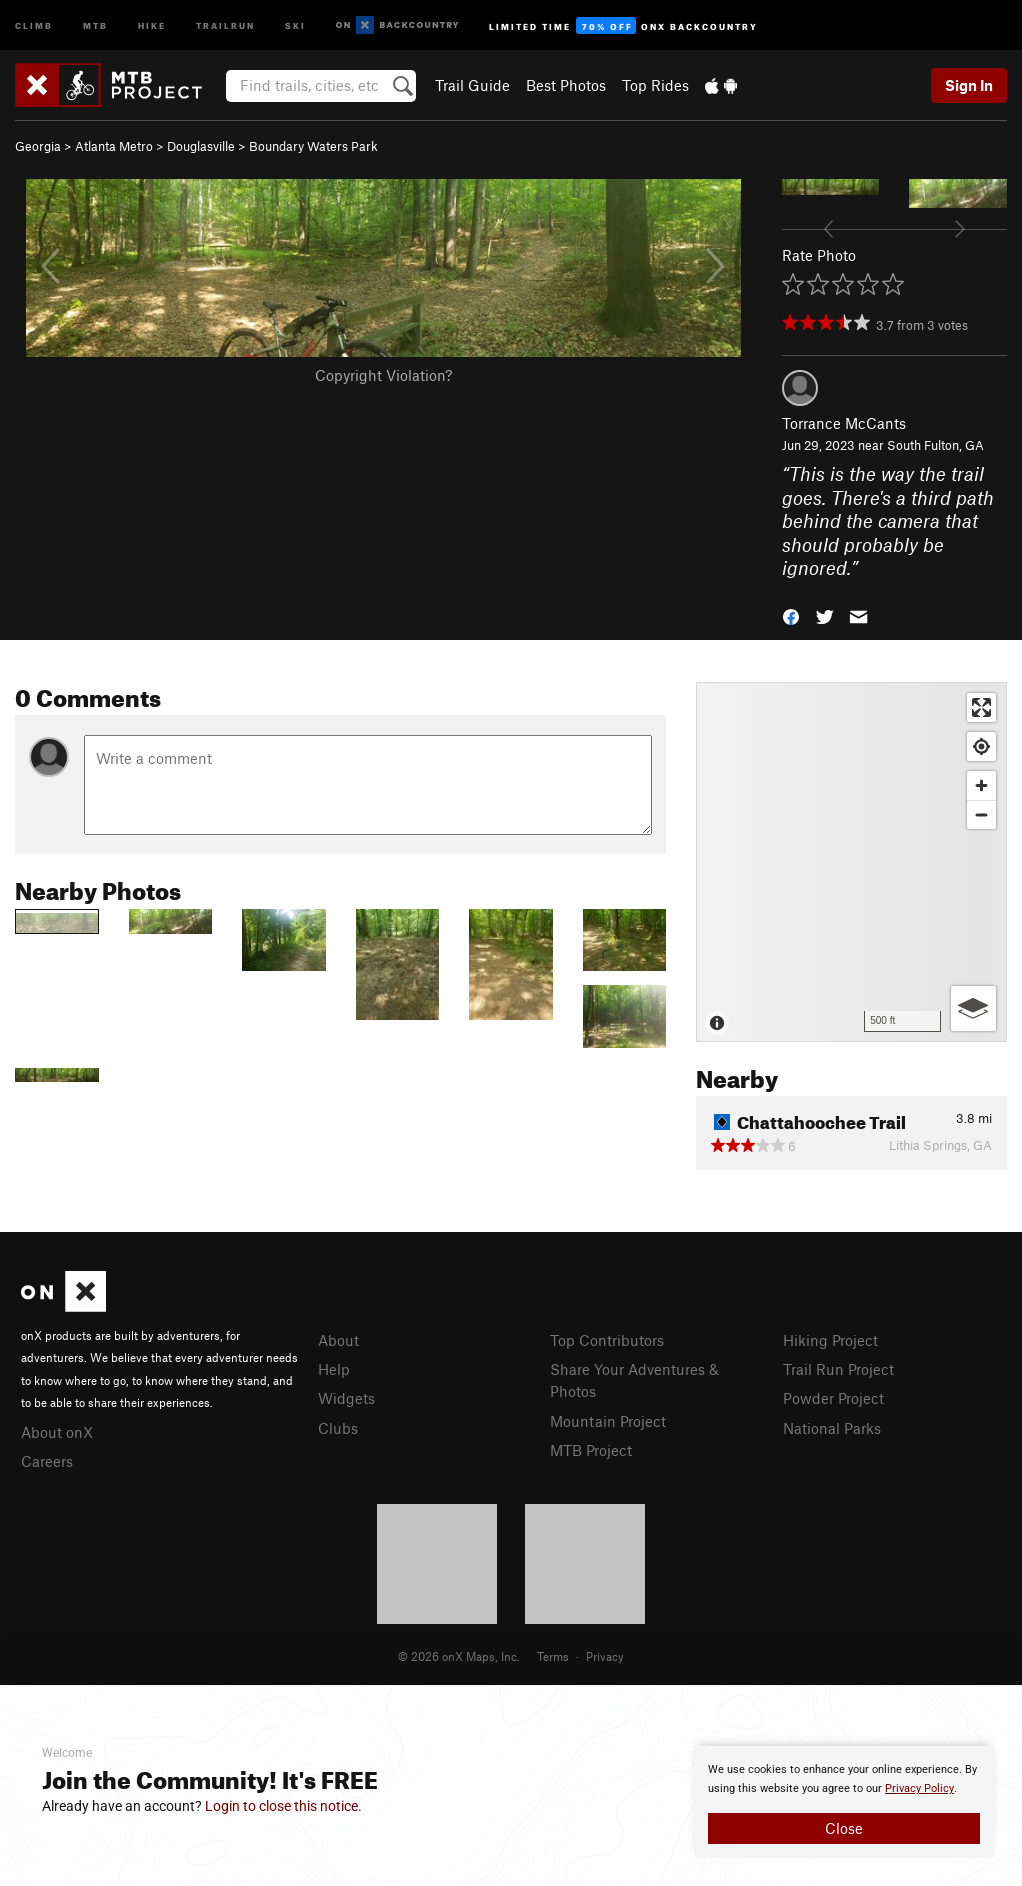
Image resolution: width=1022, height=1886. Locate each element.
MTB (95, 24)
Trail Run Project (838, 1369)
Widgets (346, 1398)
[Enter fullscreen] (981, 707)
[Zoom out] (981, 814)
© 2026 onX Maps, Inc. (459, 1656)
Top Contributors (607, 1340)
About (338, 1340)
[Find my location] (981, 746)
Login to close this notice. (283, 1806)
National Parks (832, 1428)
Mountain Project (608, 1421)
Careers (47, 1461)
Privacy (605, 1656)
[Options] (973, 1008)
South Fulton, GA (935, 445)
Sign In (969, 85)
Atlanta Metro (114, 146)
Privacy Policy (919, 1788)
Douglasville (201, 146)
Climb (34, 24)
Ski (295, 24)
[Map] (851, 862)
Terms (553, 1656)
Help (334, 1369)
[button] (791, 614)
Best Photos (566, 85)
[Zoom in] (981, 785)
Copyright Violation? (383, 375)
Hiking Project (830, 1340)
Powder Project (833, 1398)
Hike (152, 24)
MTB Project (591, 1450)
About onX (57, 1432)
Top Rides (655, 85)
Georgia (38, 146)
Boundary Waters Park (313, 146)
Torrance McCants (844, 423)
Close (844, 1828)
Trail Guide (472, 85)
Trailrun (225, 24)
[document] (844, 1802)
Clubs (338, 1428)
